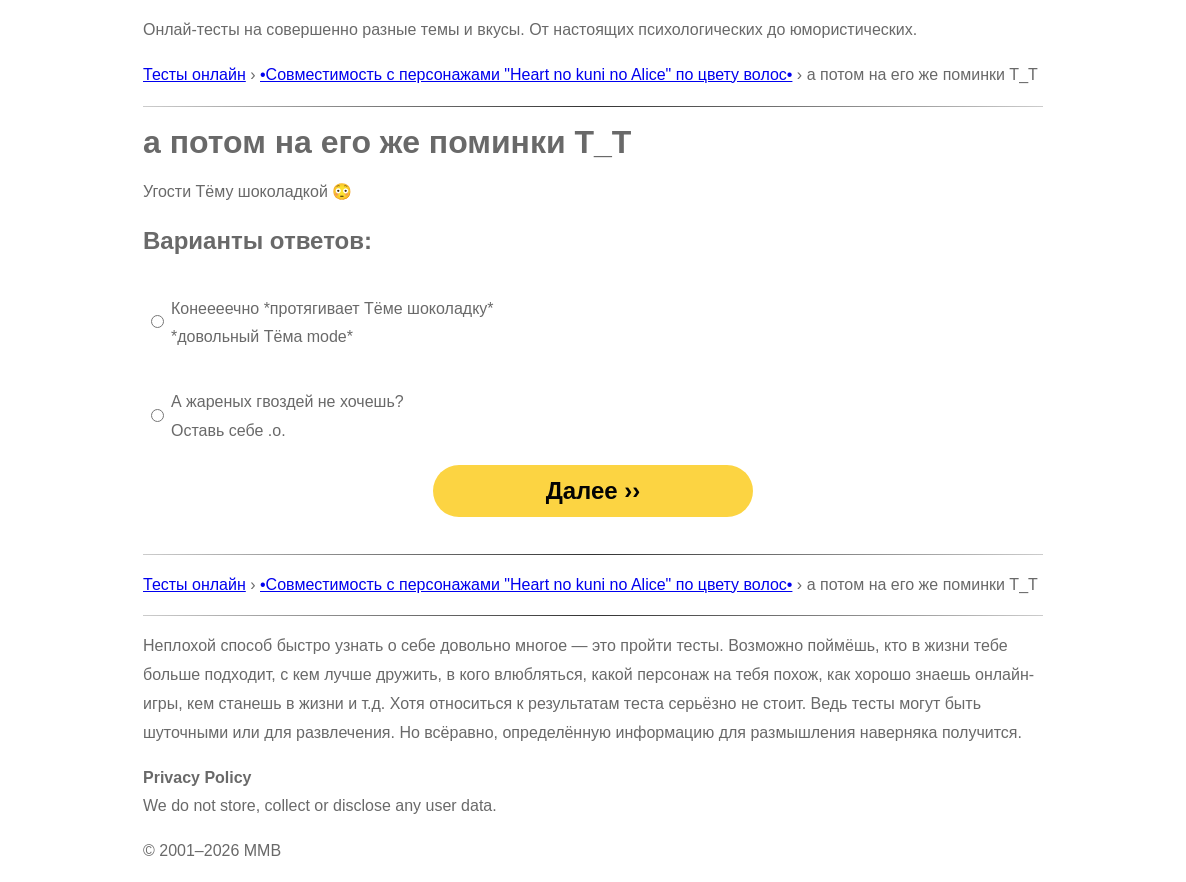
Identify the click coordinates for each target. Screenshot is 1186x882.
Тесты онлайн (194, 74)
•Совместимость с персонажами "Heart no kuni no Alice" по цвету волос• (526, 74)
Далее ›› (593, 490)
